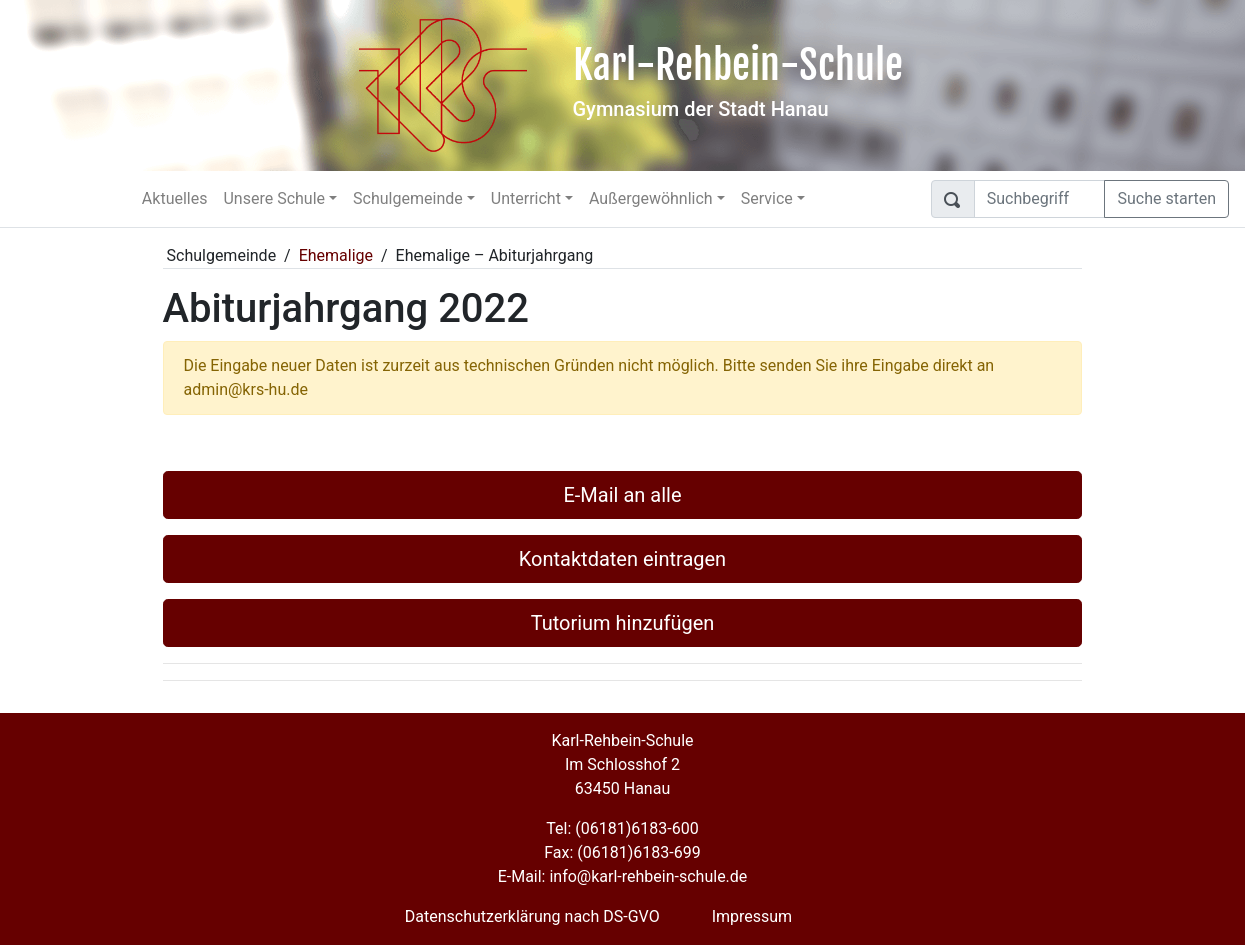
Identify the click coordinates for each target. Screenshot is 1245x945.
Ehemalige (336, 255)
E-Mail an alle (622, 495)
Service (767, 198)
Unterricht (526, 198)
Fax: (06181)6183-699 (622, 852)
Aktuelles (175, 198)
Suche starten (1166, 198)
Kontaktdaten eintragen (622, 559)
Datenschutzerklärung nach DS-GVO (532, 916)
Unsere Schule (274, 198)
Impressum (752, 916)
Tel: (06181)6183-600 (622, 828)
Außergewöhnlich (651, 198)
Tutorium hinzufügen (623, 623)
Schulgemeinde (408, 198)
